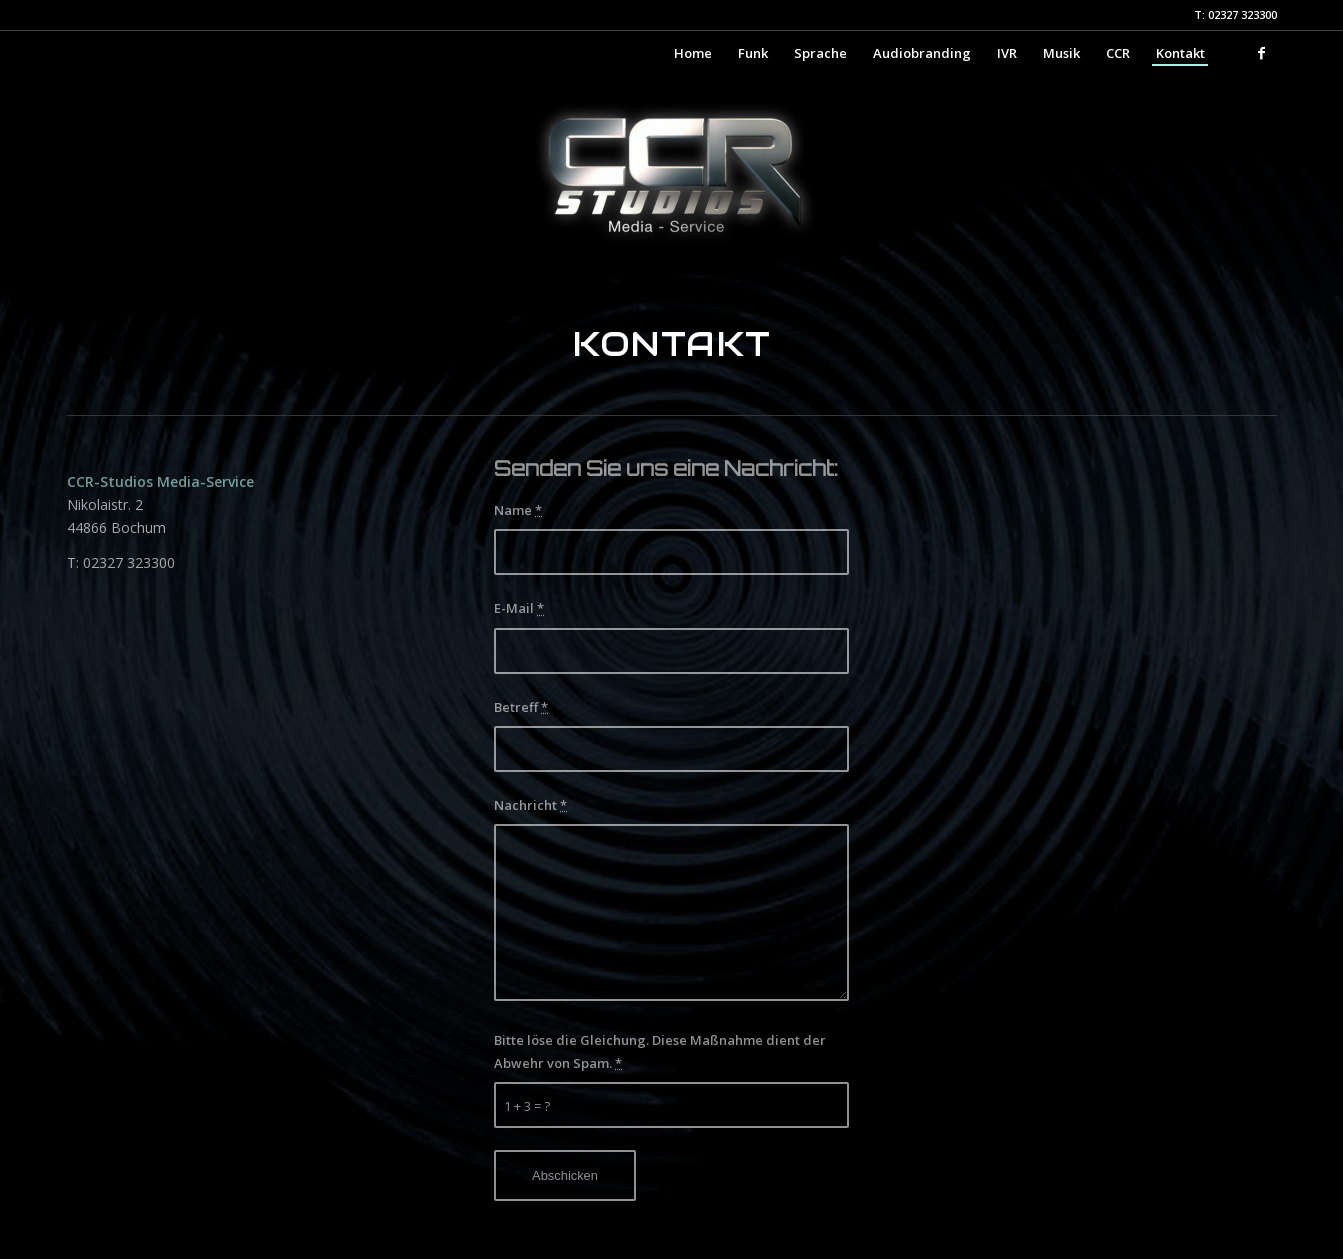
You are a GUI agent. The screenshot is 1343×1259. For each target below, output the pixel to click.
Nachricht (530, 805)
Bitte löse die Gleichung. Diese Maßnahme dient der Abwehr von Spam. (660, 1051)
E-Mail (519, 608)
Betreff (521, 707)
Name (518, 510)
